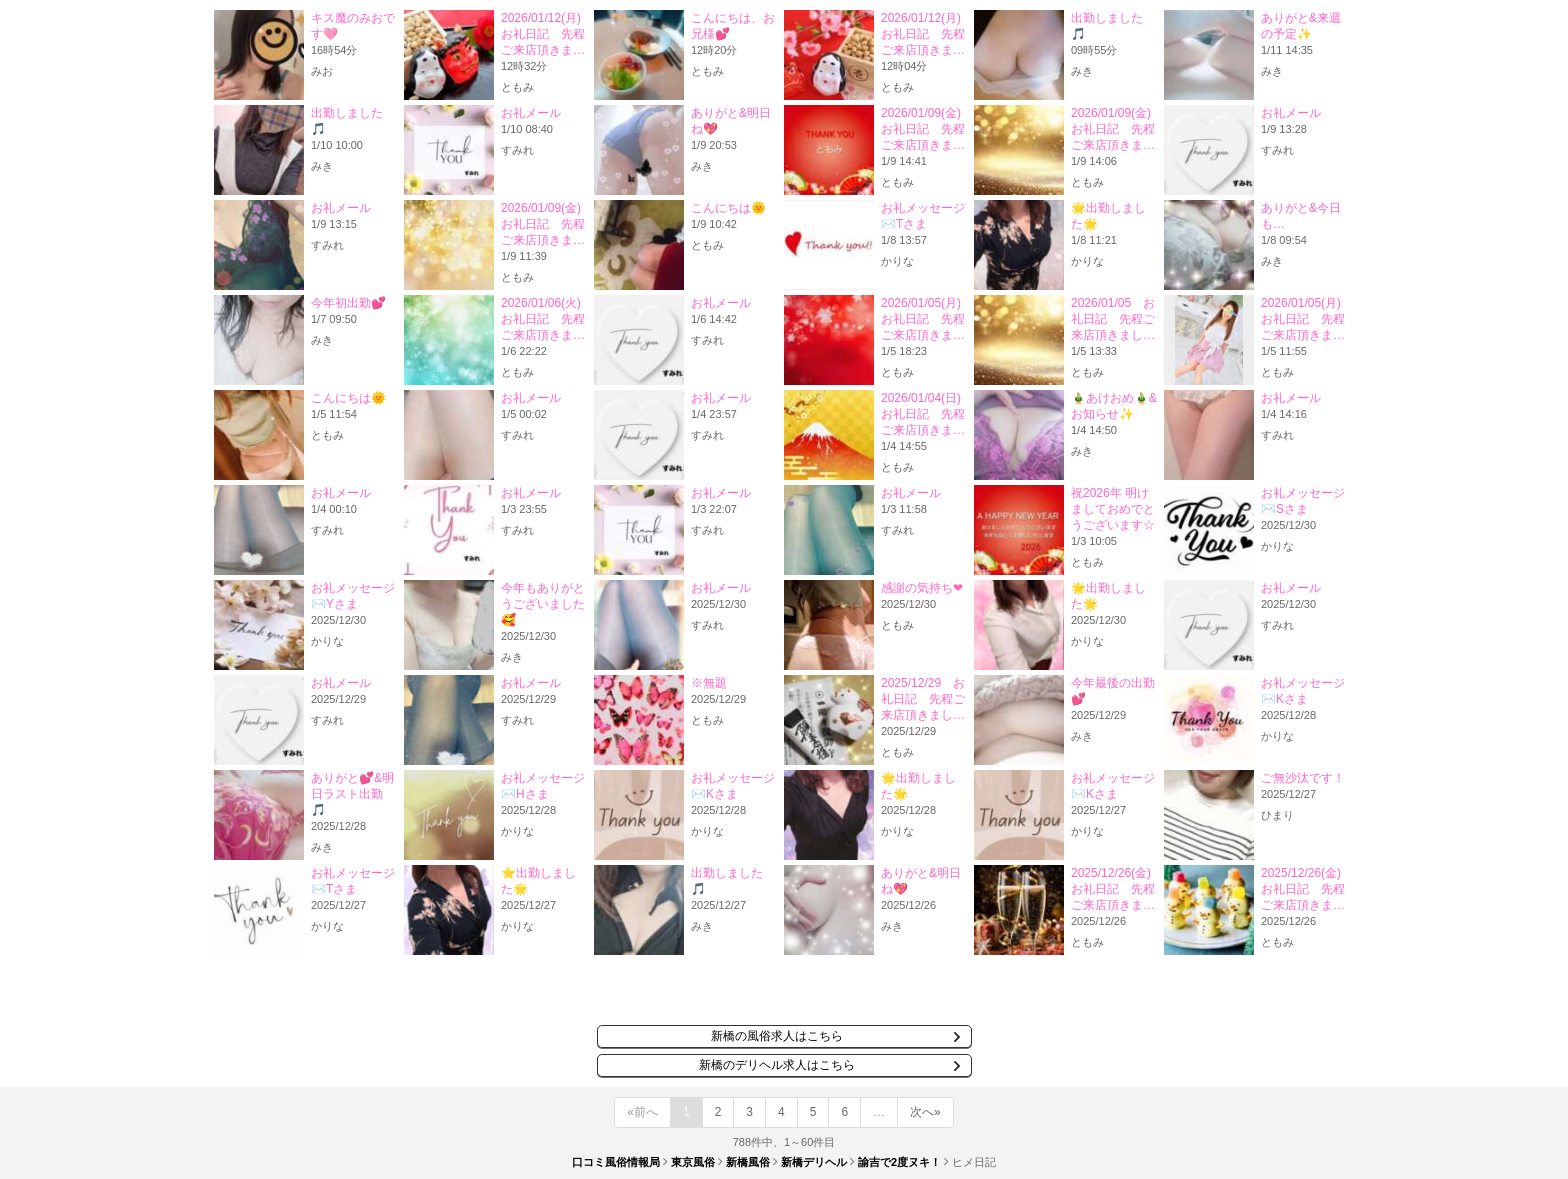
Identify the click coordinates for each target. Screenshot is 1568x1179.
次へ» (925, 1112)
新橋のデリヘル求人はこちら (777, 1065)
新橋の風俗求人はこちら (777, 1036)
